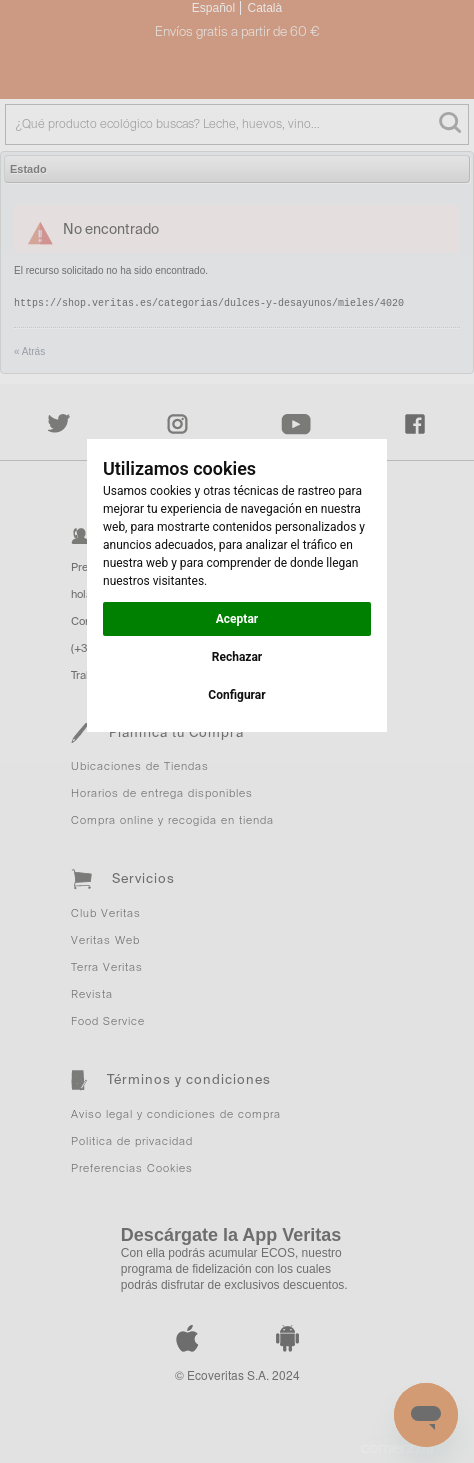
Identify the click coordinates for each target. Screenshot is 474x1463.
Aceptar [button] (237, 619)
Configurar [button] (236, 695)
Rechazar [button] (237, 657)
